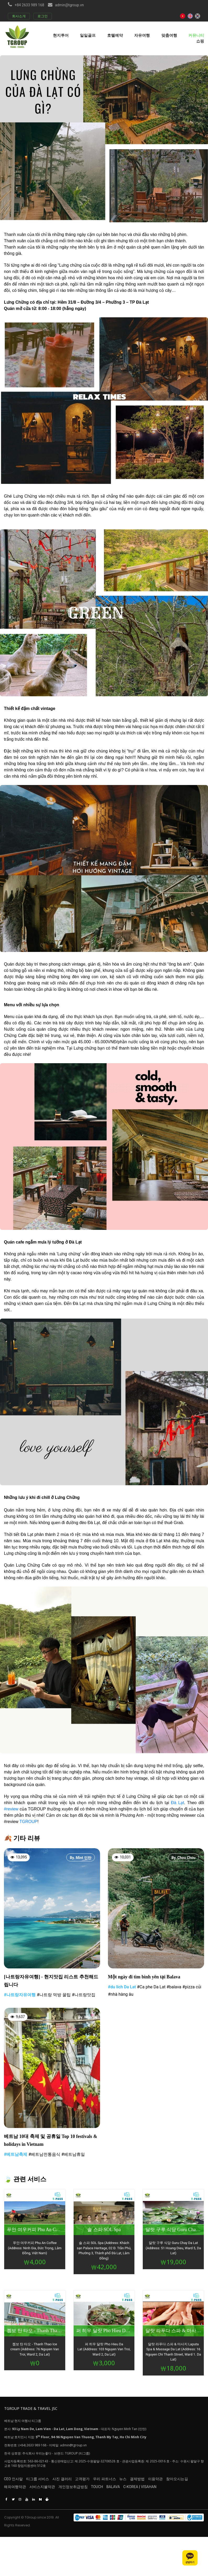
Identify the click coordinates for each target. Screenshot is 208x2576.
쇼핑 (200, 41)
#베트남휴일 (73, 2156)
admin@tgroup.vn (69, 5)
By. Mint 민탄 (80, 1858)
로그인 (42, 16)
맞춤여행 (169, 35)
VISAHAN (177, 2493)
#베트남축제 (15, 2156)
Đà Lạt (177, 1802)
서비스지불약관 (48, 2493)
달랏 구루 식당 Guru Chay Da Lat (173, 2231)
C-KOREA (159, 2493)
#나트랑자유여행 (20, 1995)
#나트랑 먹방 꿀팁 (54, 1995)
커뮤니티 (196, 35)
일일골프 (88, 35)
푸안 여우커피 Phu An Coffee (35, 2231)
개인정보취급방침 (84, 2493)
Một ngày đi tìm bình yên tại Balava (146, 1977)
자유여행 (142, 35)
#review (11, 1809)
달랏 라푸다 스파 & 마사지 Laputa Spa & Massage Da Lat (173, 2332)
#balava (174, 1987)
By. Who (84, 2018)
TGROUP (28, 1821)
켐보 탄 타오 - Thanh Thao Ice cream (35, 2332)
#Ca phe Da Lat (151, 1987)
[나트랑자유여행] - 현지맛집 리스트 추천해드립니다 (51, 1981)
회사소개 (19, 16)
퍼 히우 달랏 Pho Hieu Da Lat (104, 2332)
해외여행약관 (15, 2493)
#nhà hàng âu (120, 1994)
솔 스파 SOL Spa (104, 2231)
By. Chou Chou (183, 1858)
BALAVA (136, 2493)
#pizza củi (191, 1987)
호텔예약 (115, 35)
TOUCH (114, 2493)
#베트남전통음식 (44, 2156)
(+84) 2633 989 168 (32, 2447)
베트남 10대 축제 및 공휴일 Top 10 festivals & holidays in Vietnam (51, 2142)
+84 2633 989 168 (29, 5)
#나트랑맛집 (83, 1995)
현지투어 (61, 35)
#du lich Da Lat (122, 1987)
